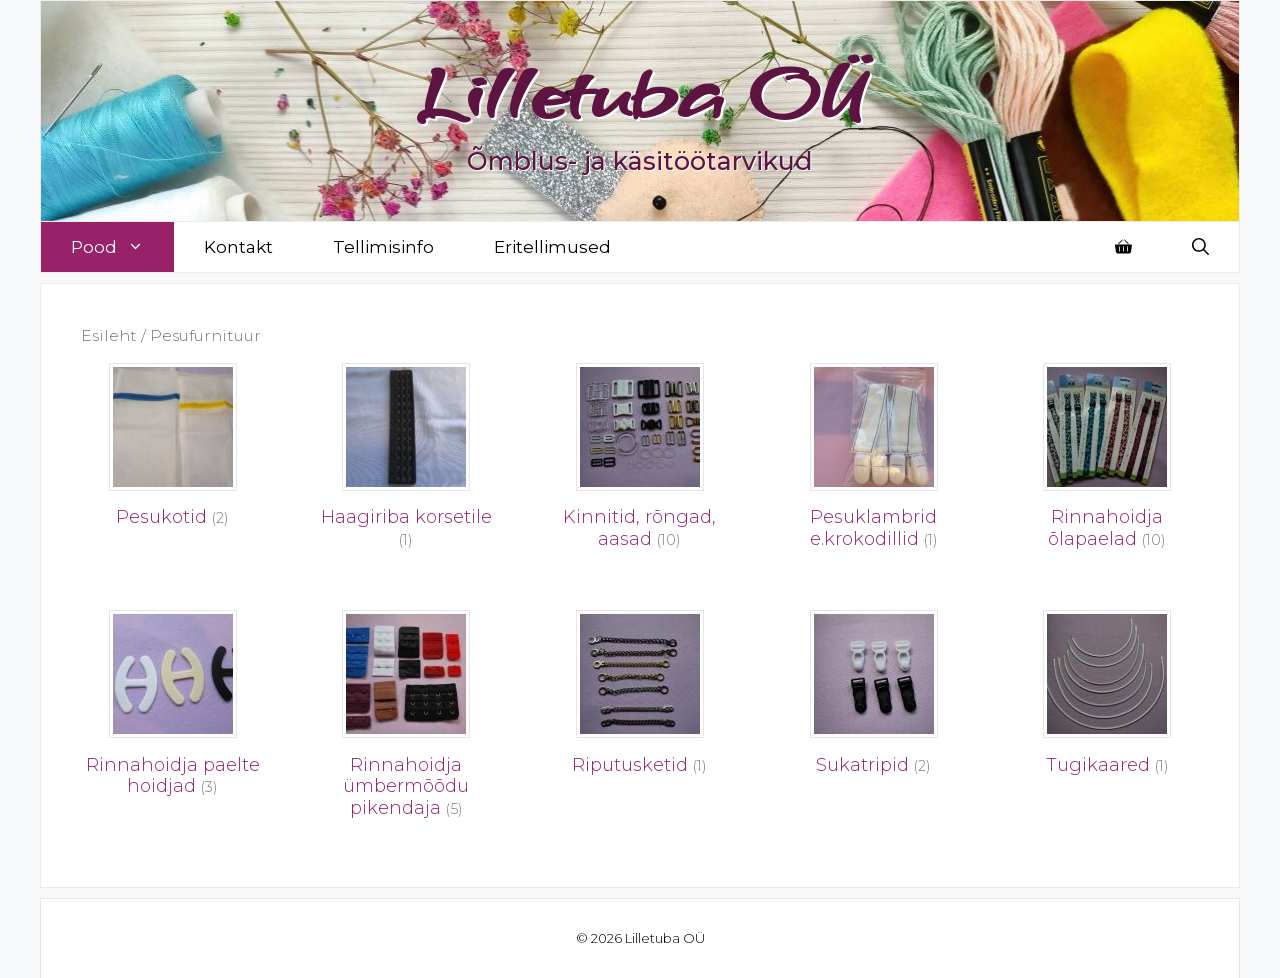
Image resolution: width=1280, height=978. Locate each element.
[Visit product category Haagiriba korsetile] (407, 462)
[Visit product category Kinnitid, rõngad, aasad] (640, 462)
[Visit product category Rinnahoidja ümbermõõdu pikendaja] (407, 719)
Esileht (109, 335)
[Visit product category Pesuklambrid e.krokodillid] (874, 462)
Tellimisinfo (383, 247)
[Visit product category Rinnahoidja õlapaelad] (1107, 462)
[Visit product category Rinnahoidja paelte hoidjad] (173, 709)
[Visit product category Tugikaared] (1107, 698)
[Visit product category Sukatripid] (874, 698)
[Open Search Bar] (1200, 247)
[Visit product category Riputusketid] (640, 698)
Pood (122, 247)
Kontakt (238, 247)
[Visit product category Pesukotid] (173, 451)
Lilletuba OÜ (640, 92)
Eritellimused (552, 247)
